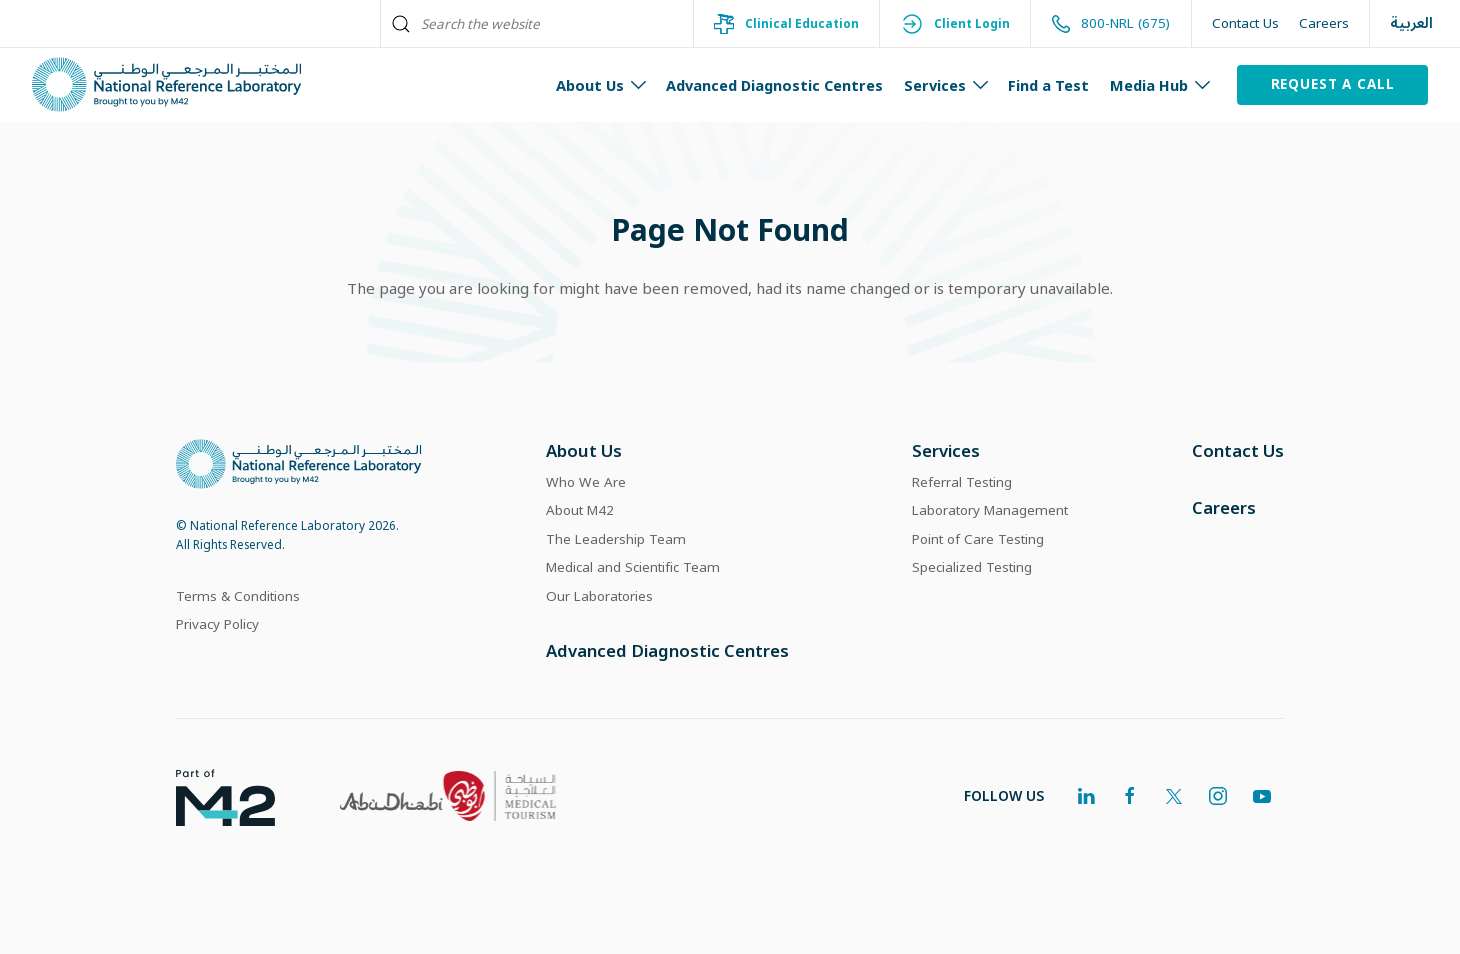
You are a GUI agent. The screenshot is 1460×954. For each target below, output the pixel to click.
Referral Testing (962, 482)
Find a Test (1048, 85)
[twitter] (1174, 796)
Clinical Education (786, 24)
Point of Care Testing (978, 539)
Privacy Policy (217, 624)
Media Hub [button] (1160, 85)
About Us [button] (601, 85)
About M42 (580, 510)
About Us (584, 450)
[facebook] (1130, 796)
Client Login (955, 24)
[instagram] (1218, 796)
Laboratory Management (990, 510)
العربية (1411, 23)
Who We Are (586, 482)
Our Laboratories (599, 596)
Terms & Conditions (238, 596)
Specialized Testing (972, 567)
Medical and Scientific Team (633, 567)
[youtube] (1262, 796)
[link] (209, 796)
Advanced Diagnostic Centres (774, 85)
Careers (1324, 23)
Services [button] (946, 85)
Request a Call (1333, 84)
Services (946, 450)
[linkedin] (1086, 796)
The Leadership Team (616, 539)
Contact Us (1245, 23)
